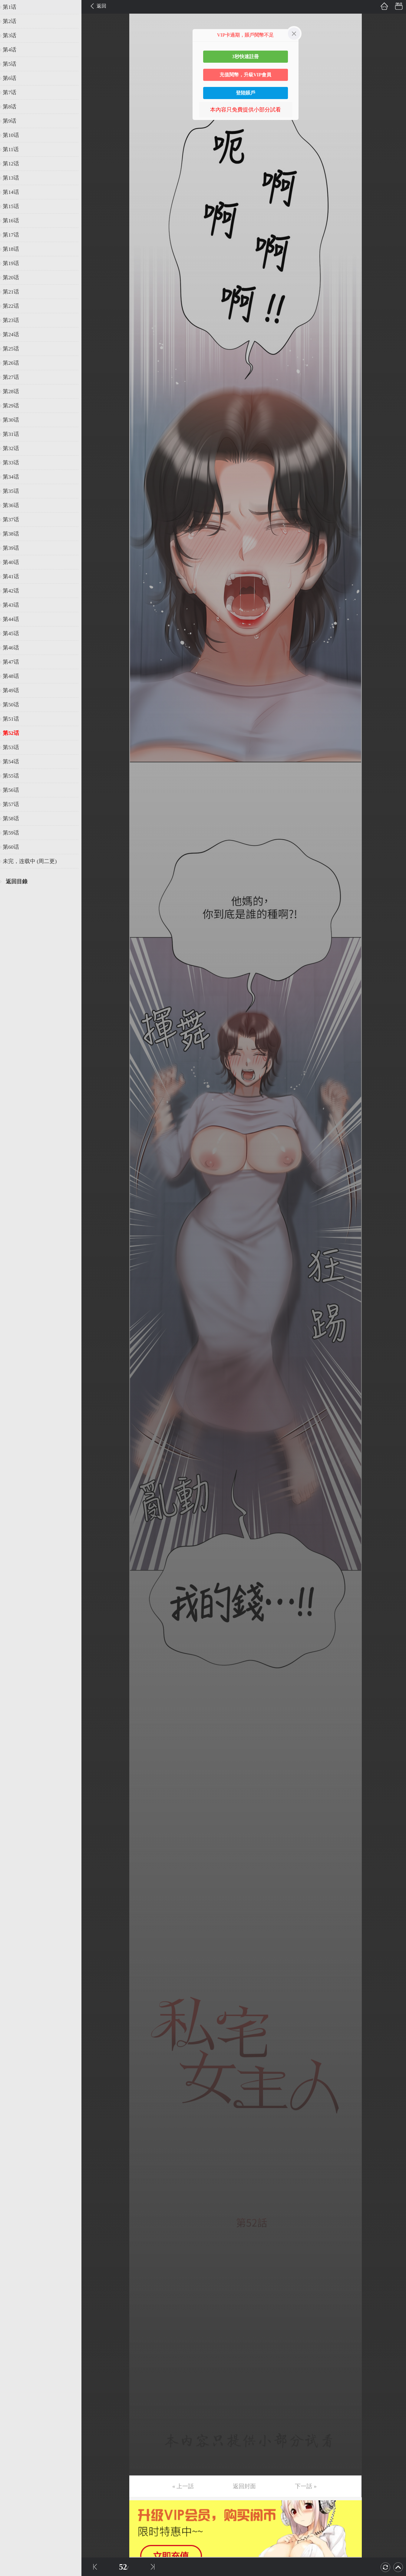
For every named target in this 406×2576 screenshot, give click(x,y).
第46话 (14, 648)
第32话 (14, 448)
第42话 (14, 591)
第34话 (14, 477)
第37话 (14, 519)
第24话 (14, 334)
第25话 (14, 349)
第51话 (14, 719)
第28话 (14, 391)
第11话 (14, 149)
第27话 (14, 377)
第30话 (14, 420)
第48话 (14, 676)
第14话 (14, 192)
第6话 (13, 78)
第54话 (14, 762)
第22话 (14, 306)
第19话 (14, 263)
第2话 (13, 21)
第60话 (14, 847)
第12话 (14, 164)
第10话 (14, 135)
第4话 (13, 50)
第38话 (14, 534)
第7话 (13, 92)
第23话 (14, 320)
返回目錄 (20, 881)
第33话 (14, 463)
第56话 (14, 790)
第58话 (14, 818)
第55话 (14, 776)
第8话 (13, 107)
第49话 (14, 690)
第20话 (14, 277)
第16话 (14, 220)
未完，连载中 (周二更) (33, 861)
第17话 (14, 235)
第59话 (14, 833)
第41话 (14, 576)
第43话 (14, 605)
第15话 (14, 206)
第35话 (14, 491)
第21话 (14, 292)
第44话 (14, 619)
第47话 (14, 662)
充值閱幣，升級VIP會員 (246, 74)
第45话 (14, 633)
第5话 (13, 64)
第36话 (14, 505)
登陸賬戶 (245, 92)
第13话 (14, 178)
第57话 (14, 804)
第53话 (14, 747)
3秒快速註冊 (245, 56)
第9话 (13, 121)
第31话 (14, 434)
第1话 (13, 7)
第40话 (14, 562)
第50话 (14, 705)
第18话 (14, 249)
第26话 (14, 363)
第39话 (14, 548)
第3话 (13, 35)
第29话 (14, 406)
